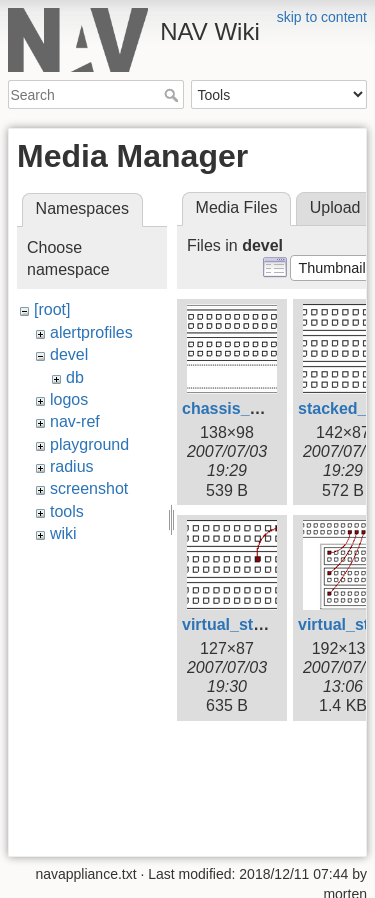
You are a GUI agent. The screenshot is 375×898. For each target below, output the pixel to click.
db (75, 377)
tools (67, 511)
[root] (52, 309)
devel (69, 354)
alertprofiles (91, 332)
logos (69, 399)
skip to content (322, 17)
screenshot (89, 488)
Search (173, 95)
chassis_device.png (257, 408)
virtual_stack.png (248, 624)
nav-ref (75, 421)
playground (89, 444)
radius (72, 466)
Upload (335, 207)
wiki (63, 533)
